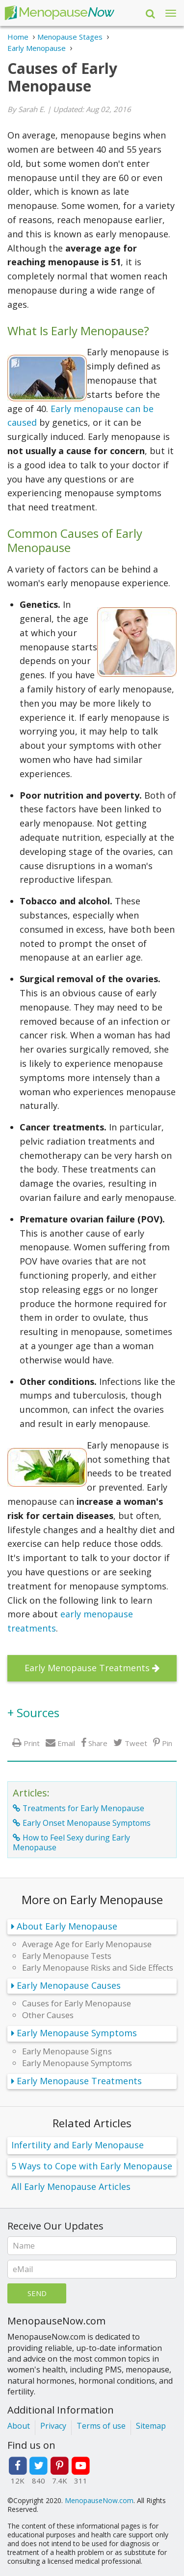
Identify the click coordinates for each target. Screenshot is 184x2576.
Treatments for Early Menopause (83, 1808)
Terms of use (101, 2425)
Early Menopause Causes (69, 1985)
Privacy (53, 2425)
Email (66, 1743)
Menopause (59, 13)
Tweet (136, 1743)
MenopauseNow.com (99, 2500)
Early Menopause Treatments (87, 1668)
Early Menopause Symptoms (77, 2033)
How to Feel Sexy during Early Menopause (71, 1842)
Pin (167, 1743)
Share (97, 1743)
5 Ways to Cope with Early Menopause (91, 2166)
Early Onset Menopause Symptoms (87, 1822)
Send (37, 2293)
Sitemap (151, 2425)
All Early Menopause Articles (71, 2186)
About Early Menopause (67, 1926)
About (18, 2425)
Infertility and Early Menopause (77, 2145)
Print (32, 1743)
